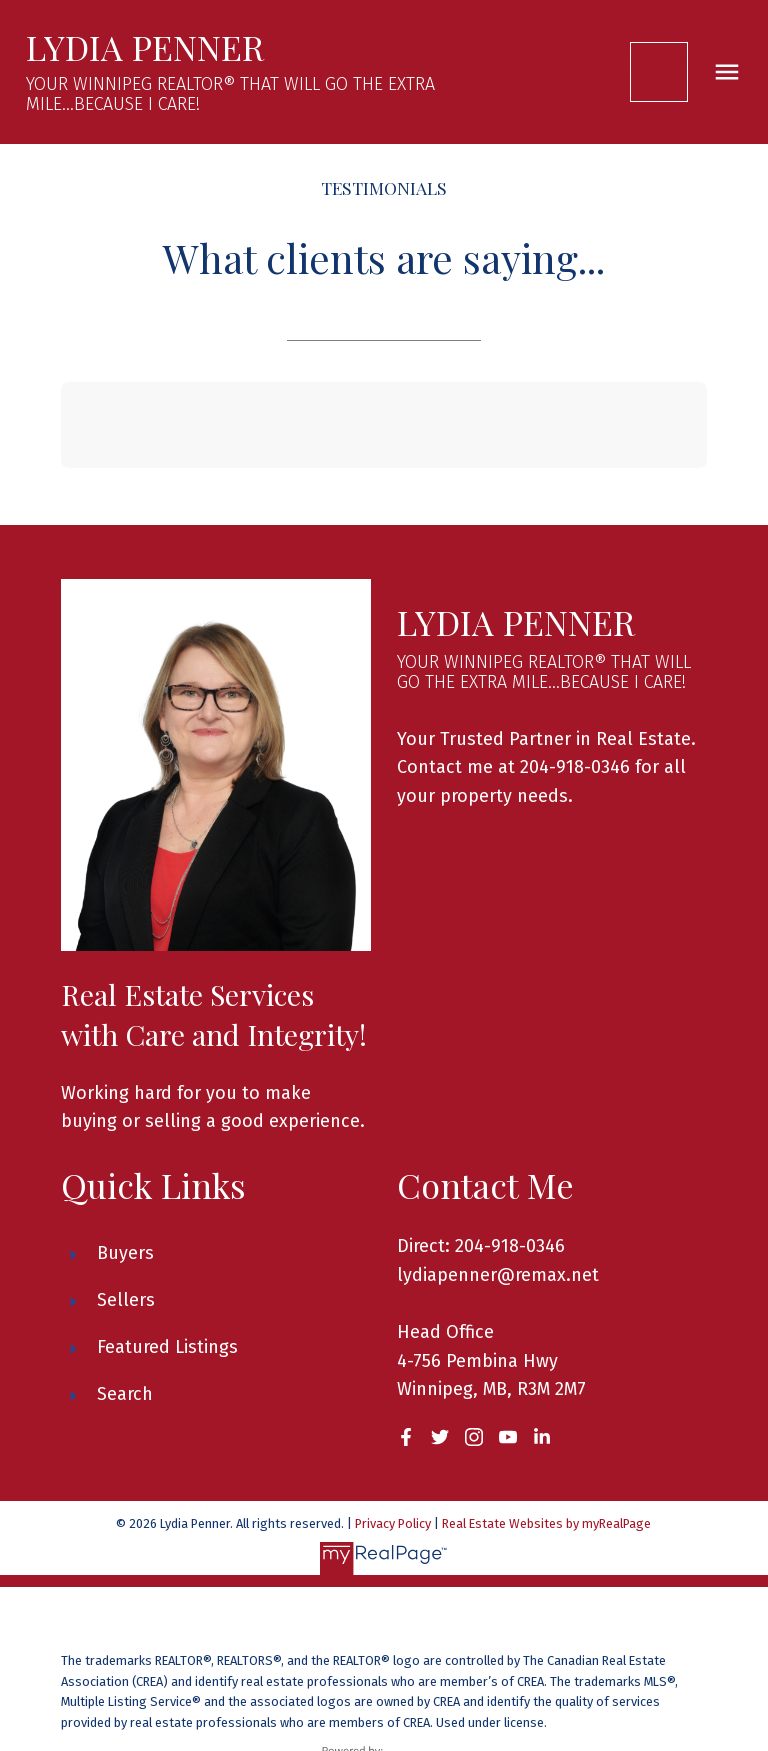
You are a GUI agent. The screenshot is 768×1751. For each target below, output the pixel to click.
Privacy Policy (393, 1523)
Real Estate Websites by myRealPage (546, 1523)
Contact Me (661, 72)
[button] (661, 72)
